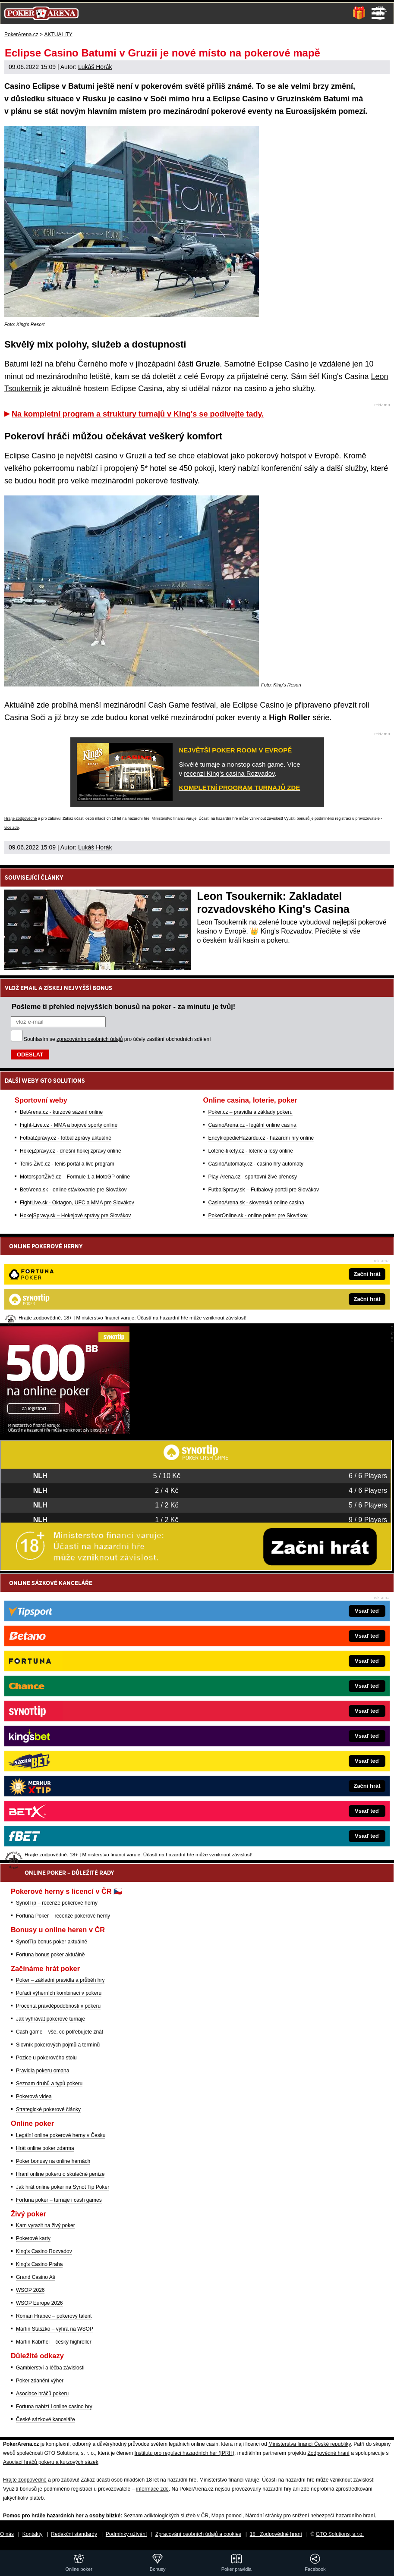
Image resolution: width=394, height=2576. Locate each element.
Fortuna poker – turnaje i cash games (59, 2200)
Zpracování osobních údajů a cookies (198, 2534)
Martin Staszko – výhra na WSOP (54, 2329)
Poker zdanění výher (39, 2381)
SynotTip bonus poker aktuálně (51, 1942)
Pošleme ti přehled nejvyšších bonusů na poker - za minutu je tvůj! (123, 1006)
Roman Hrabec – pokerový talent (53, 2316)
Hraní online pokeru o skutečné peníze (60, 2174)
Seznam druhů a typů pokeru (49, 2084)
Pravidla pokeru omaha (42, 2071)
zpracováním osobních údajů (90, 1039)
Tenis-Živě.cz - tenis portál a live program (67, 1164)
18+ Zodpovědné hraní (276, 2534)
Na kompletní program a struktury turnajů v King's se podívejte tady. (138, 414)
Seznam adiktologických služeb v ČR (165, 2516)
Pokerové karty (33, 2238)
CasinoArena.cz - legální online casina (252, 1125)
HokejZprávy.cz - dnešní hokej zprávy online (70, 1151)
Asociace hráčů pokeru (42, 2394)
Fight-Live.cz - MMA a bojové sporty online (68, 1125)
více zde (11, 827)
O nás (7, 2534)
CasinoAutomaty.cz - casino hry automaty (255, 1164)
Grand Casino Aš (35, 2277)
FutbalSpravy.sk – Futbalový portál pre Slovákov (263, 1190)
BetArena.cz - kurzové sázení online (61, 1112)
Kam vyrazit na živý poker (45, 2225)
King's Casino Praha (39, 2264)
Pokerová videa (34, 2096)
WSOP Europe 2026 (39, 2303)
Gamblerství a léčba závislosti (50, 2368)
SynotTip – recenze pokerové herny (57, 1903)
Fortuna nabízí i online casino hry (54, 2407)
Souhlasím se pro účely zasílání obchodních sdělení (117, 1039)
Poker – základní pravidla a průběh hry (60, 1980)
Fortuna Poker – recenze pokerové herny (63, 1916)
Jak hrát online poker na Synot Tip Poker (62, 2187)
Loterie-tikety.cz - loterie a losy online (250, 1151)
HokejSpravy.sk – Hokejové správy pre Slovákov (75, 1216)
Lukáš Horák (95, 66)
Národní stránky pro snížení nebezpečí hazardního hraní (310, 2516)
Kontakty (32, 2534)
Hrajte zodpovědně (20, 818)
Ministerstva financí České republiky (309, 2444)
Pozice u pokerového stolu (46, 2058)
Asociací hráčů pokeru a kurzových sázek (50, 2462)
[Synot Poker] (64, 1432)
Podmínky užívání (126, 2534)
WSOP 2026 (30, 2290)
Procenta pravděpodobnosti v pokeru (58, 2006)
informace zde (152, 2489)
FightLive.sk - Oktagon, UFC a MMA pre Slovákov (77, 1203)
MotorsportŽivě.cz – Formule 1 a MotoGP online (75, 1177)
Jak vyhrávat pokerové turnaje (50, 2019)
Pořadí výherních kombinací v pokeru (58, 1993)
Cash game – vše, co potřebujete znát (59, 2032)
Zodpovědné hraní (328, 2453)
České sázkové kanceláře (45, 2419)
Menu (378, 13)
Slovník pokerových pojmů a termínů (58, 2045)
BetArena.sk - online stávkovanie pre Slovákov (73, 1190)
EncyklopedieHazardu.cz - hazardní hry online (261, 1138)
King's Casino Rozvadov (44, 2251)
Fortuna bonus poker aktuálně (50, 1955)
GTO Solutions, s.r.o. (340, 2534)
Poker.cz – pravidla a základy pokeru (250, 1112)
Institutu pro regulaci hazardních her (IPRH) (184, 2453)
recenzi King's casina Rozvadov (229, 773)
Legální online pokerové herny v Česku (60, 2135)
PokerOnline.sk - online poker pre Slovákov (257, 1216)
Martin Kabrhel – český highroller (53, 2342)
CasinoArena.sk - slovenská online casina (256, 1203)
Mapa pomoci (227, 2516)
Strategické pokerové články (48, 2109)
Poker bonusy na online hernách (53, 2161)
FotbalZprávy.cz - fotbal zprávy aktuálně (65, 1138)
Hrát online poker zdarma (45, 2148)
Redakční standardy (74, 2534)
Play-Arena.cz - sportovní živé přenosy (252, 1177)
